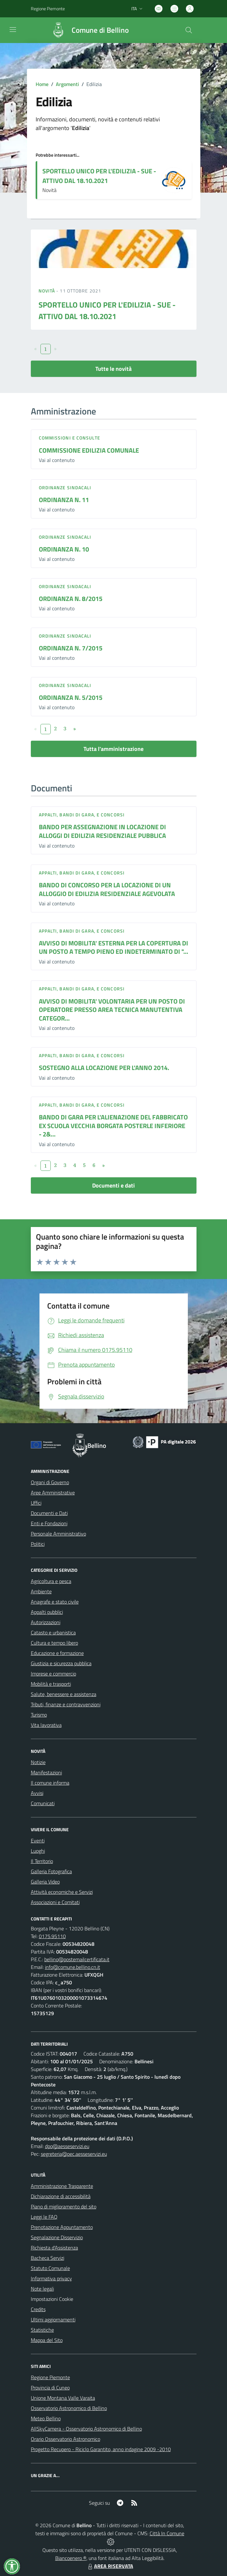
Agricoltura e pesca (51, 1581)
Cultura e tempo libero (54, 1643)
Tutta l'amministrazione (113, 748)
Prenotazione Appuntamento (62, 2227)
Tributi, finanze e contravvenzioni (65, 1704)
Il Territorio (42, 1861)
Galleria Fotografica (51, 1871)
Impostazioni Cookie (52, 2299)
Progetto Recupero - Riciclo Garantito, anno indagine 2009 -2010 (101, 2449)
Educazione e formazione (57, 1653)
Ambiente (41, 1591)
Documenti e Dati (49, 1513)
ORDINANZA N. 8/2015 (70, 599)
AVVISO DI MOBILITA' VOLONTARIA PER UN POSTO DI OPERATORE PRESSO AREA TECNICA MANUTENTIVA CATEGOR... (112, 1009)
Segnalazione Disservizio (57, 2237)
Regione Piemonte (50, 2377)
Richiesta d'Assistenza (54, 2247)
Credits (38, 2309)
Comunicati (43, 1803)
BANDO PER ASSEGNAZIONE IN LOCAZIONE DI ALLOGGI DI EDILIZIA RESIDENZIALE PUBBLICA (102, 831)
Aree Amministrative (53, 1492)
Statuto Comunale (50, 2268)
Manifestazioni (46, 1772)
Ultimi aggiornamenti (53, 2319)
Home (42, 84)
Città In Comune (167, 2533)
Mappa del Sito (47, 2340)
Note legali (42, 2289)
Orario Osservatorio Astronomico (65, 2439)
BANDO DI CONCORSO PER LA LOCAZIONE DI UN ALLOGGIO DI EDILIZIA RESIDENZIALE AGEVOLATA (107, 889)
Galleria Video (45, 1881)
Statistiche (42, 2330)
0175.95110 (52, 1936)
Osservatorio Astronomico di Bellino (69, 2408)
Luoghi (38, 1851)
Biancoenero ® (70, 2558)
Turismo (39, 1715)
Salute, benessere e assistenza (63, 1694)
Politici (38, 1544)
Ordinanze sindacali (65, 487)
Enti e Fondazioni (49, 1523)
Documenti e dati (113, 1185)
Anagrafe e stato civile (55, 1602)
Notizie (38, 1762)
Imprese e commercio (53, 1673)
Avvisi (37, 1793)
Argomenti (67, 84)
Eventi (38, 1840)
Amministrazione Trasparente (62, 2186)
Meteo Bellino (46, 2418)
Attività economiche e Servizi (62, 1892)
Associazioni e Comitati (55, 1902)
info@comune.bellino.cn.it (72, 1967)
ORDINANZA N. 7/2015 (70, 648)
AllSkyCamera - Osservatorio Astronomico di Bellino (86, 2428)
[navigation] (13, 29)
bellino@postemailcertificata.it (76, 1959)
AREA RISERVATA (109, 2566)
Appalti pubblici (47, 1612)
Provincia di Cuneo (50, 2387)
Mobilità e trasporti (51, 1684)
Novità (48, 290)
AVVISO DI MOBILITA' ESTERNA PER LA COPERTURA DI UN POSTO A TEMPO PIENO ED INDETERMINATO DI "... (113, 947)
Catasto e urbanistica (53, 1632)
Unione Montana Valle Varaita (63, 2398)
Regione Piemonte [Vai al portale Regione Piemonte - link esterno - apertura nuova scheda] (48, 8)
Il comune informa (50, 1783)
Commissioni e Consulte (69, 437)
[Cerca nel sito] (188, 30)
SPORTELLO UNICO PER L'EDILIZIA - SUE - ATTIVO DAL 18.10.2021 (99, 176)
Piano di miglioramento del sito (63, 2206)
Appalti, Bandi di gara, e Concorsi (82, 814)
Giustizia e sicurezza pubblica (61, 1663)
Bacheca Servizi (47, 2258)
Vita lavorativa (46, 1725)
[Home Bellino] (87, 30)
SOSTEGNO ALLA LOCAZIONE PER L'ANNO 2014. (104, 1068)
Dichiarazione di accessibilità (61, 2196)
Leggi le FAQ (44, 2217)
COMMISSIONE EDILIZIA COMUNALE (89, 450)
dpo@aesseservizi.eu (67, 2146)
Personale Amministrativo (58, 1533)
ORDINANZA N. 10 (64, 549)
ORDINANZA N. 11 (64, 500)
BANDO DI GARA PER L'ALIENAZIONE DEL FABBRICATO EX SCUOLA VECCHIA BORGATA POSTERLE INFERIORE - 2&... (113, 1125)
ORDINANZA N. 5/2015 (70, 697)
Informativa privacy (51, 2278)
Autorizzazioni (45, 1622)
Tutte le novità (113, 368)
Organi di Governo (50, 1482)
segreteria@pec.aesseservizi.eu (74, 2154)
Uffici (36, 1503)
